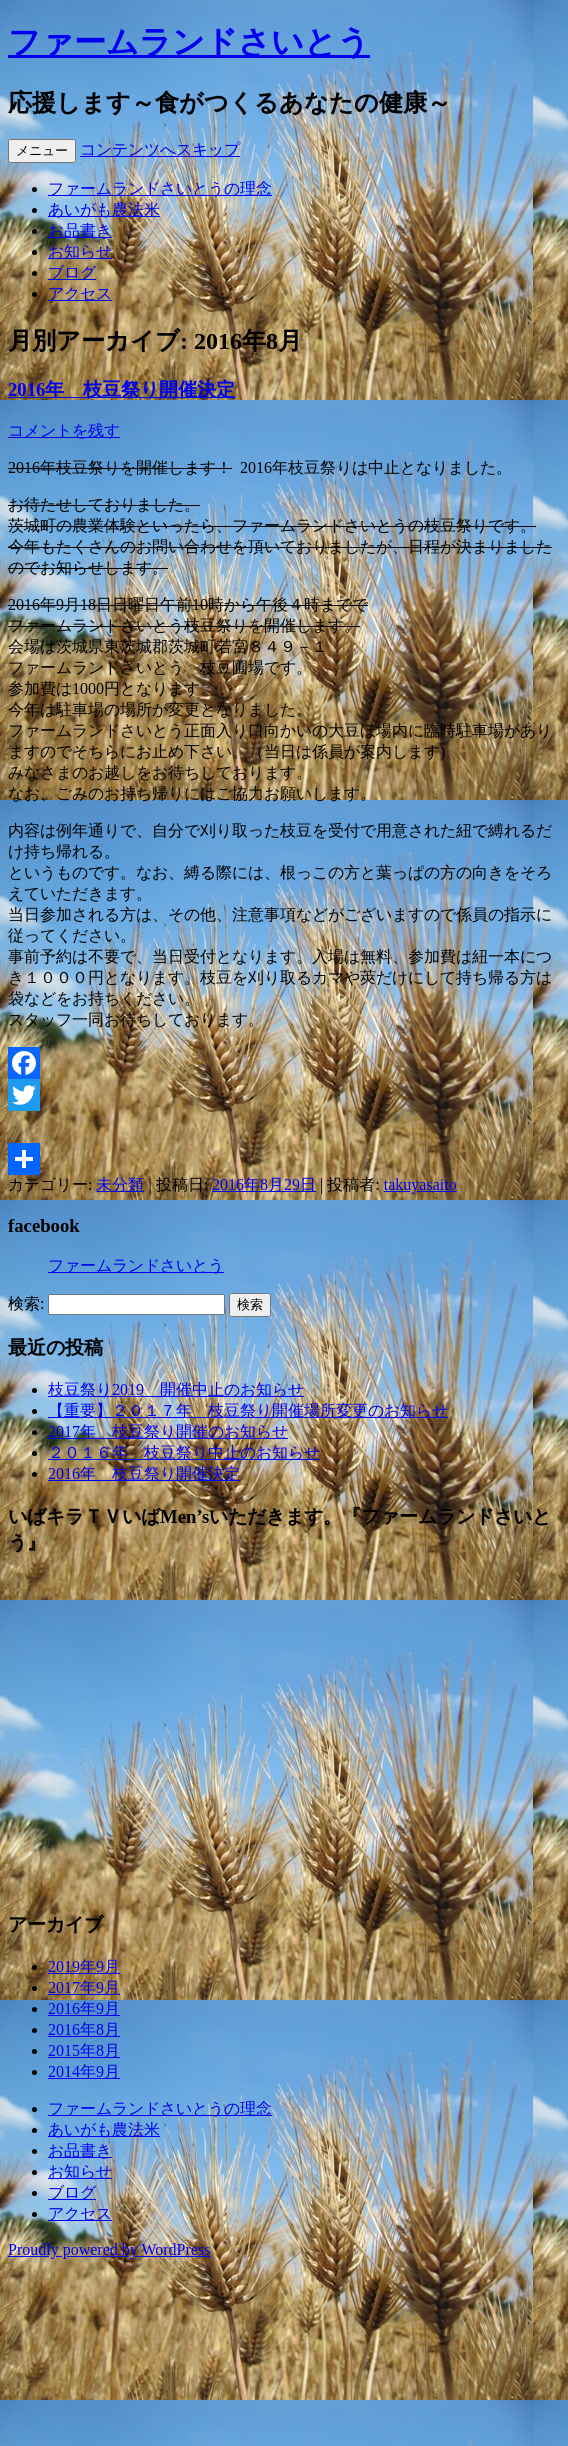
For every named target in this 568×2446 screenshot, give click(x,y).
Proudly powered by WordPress (109, 2249)
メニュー (42, 150)
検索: (26, 1303)
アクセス (80, 293)
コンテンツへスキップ (160, 149)
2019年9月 (84, 1966)
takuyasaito (420, 1184)
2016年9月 (84, 2008)
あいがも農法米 (104, 209)
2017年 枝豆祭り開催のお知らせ (168, 1431)
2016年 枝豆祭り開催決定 (121, 389)
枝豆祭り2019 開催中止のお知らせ (176, 1389)
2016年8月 (84, 2029)
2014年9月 (84, 2071)
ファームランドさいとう (189, 42)
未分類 (120, 1184)
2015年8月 (84, 2050)
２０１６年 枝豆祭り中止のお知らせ (184, 1452)
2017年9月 (84, 1987)
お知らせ (80, 251)
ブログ (72, 272)
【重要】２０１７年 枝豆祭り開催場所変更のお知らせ (248, 1410)
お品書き (80, 230)
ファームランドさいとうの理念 (160, 188)
